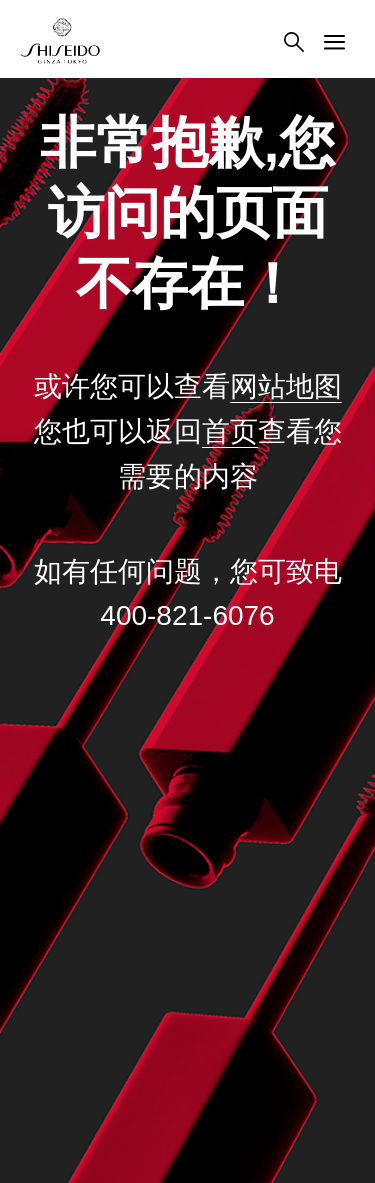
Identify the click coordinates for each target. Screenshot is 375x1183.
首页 (230, 431)
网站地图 (286, 386)
